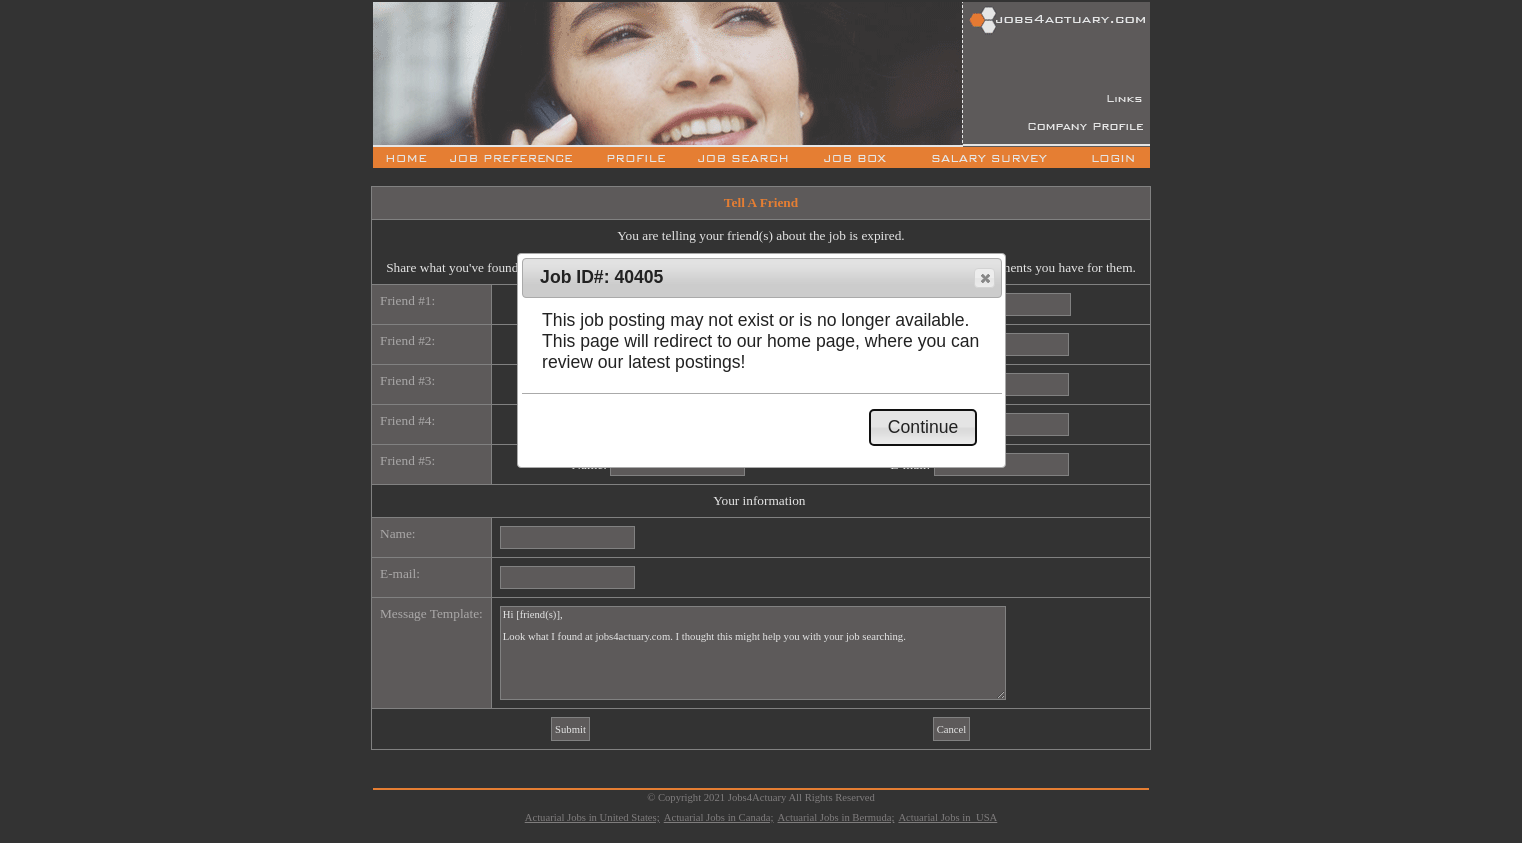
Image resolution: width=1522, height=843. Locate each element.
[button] (984, 278)
